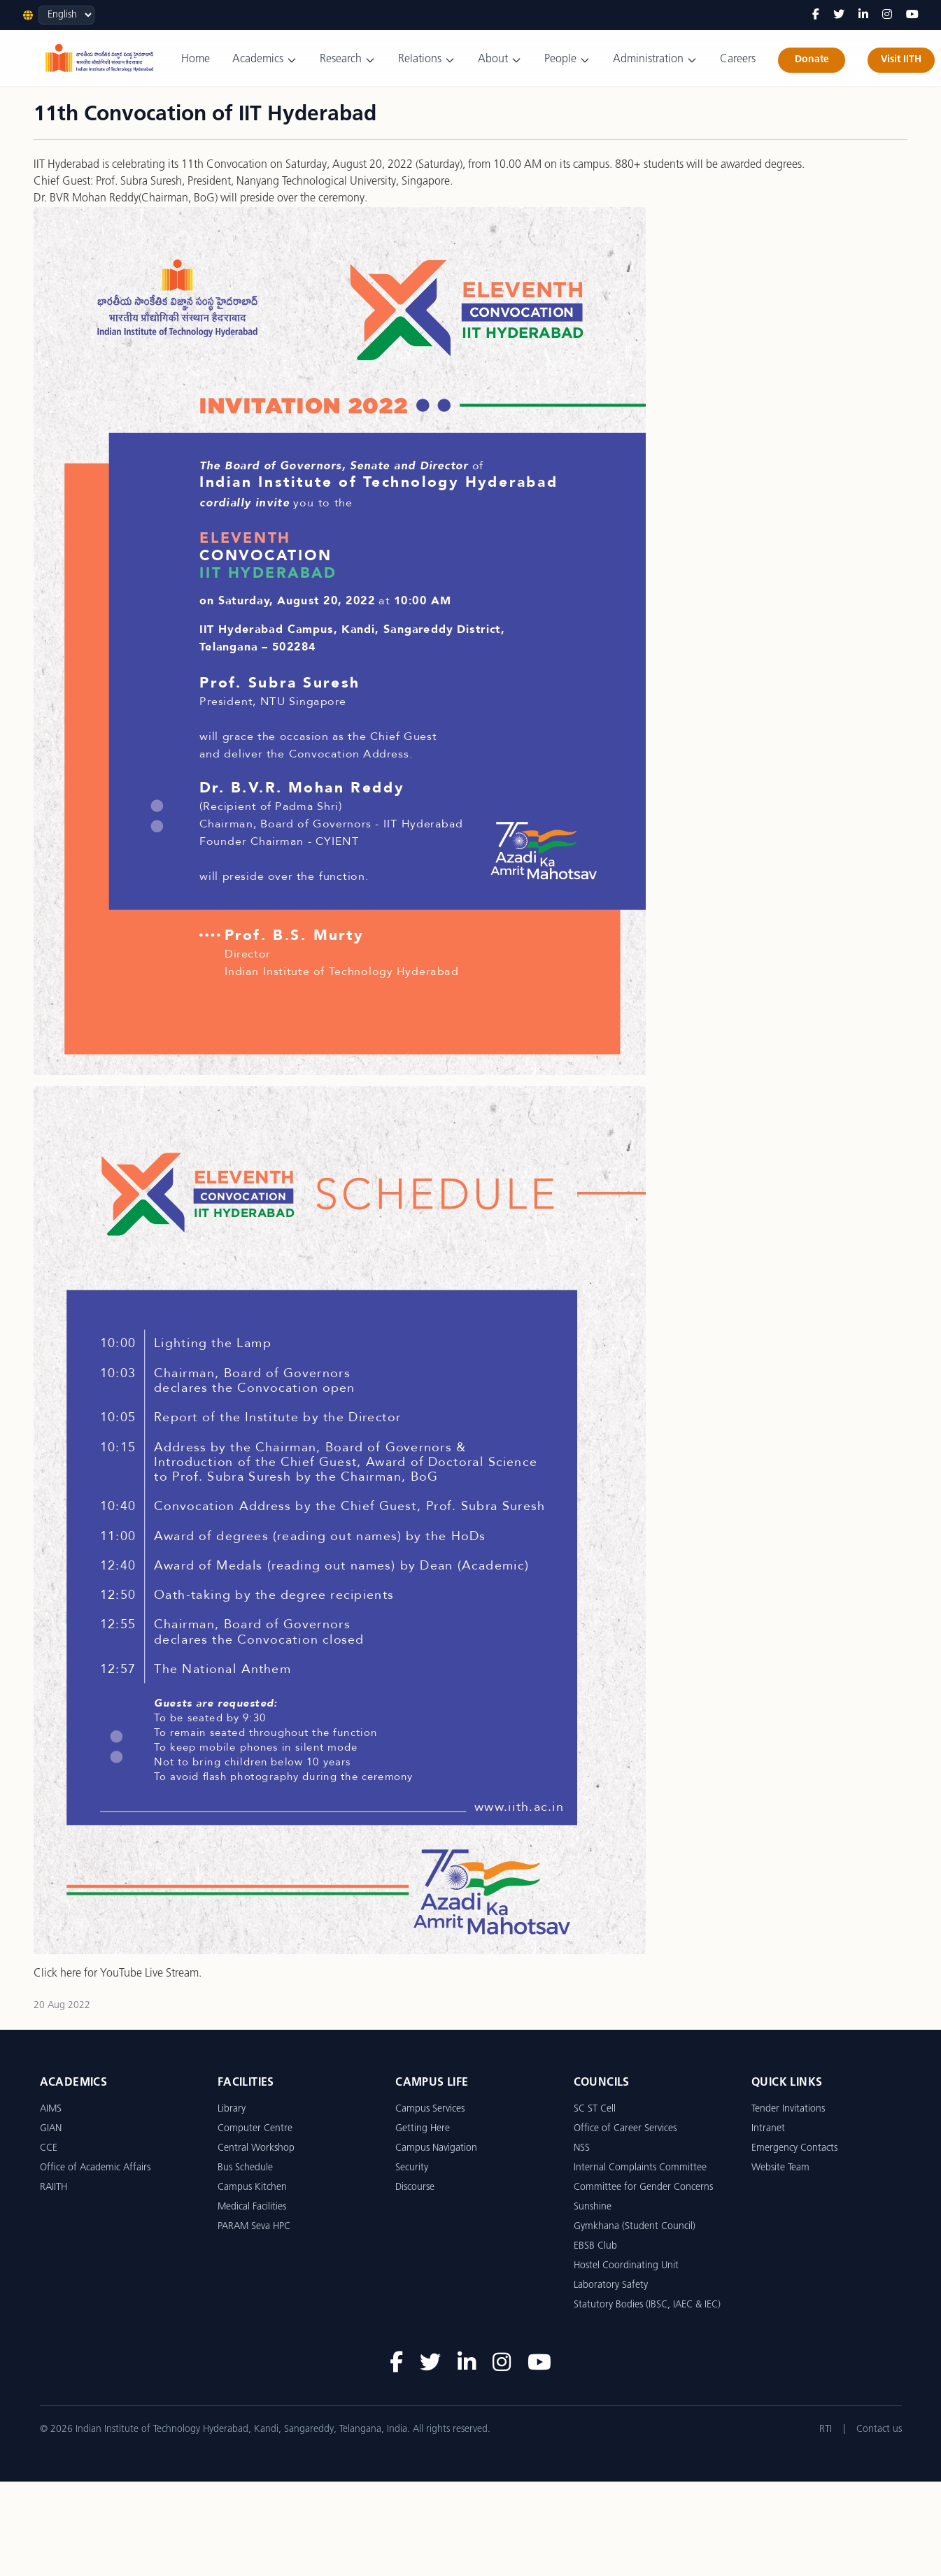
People (567, 60)
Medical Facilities (252, 2207)
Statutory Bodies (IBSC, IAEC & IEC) (647, 2305)
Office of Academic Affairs (95, 2168)
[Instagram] (887, 15)
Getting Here (422, 2128)
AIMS (51, 2109)
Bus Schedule (245, 2168)
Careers (738, 59)
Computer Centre (255, 2128)
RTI (825, 2429)
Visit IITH (901, 60)
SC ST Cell (595, 2109)
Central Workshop (256, 2148)
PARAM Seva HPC (254, 2226)
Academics (264, 60)
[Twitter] (838, 15)
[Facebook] (815, 15)
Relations (426, 60)
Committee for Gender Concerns (643, 2187)
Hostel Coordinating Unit (626, 2266)
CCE (48, 2148)
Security (411, 2168)
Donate (812, 60)
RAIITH (53, 2187)
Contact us (879, 2429)
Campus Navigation (436, 2148)
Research (348, 60)
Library (232, 2109)
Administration (655, 60)
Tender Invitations (788, 2109)
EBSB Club (595, 2246)
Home (195, 59)
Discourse (414, 2187)
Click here (57, 1973)
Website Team (780, 2168)
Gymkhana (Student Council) (634, 2226)
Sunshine (592, 2207)
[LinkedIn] (863, 15)
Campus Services (430, 2109)
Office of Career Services (625, 2128)
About (500, 60)
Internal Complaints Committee (640, 2168)
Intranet (768, 2128)
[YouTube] (912, 15)
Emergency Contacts (794, 2148)
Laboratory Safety (611, 2285)
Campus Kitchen (252, 2187)
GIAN (51, 2128)
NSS (582, 2148)
